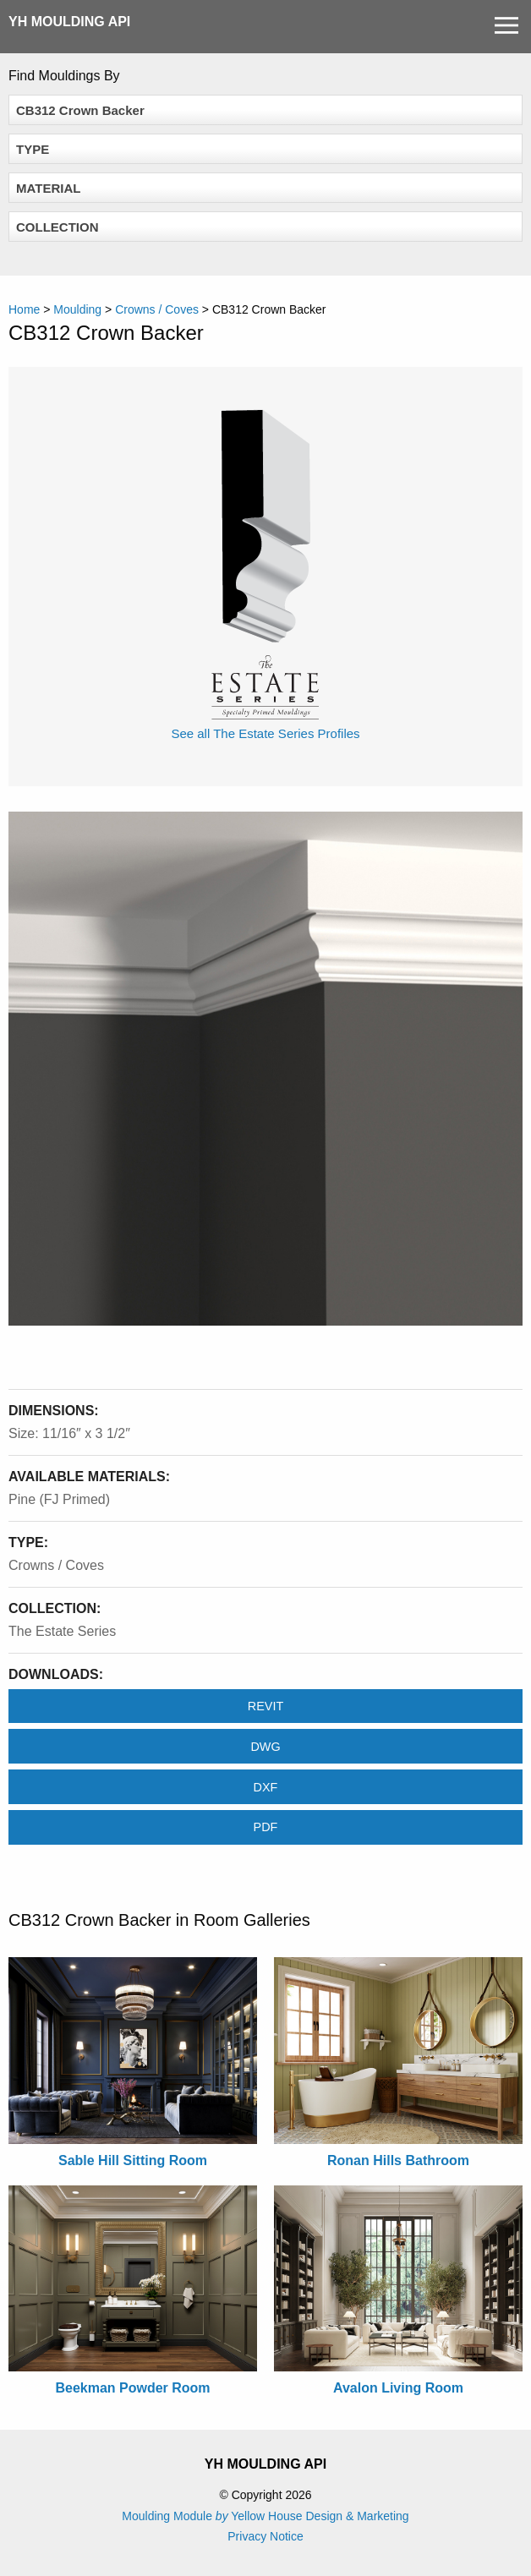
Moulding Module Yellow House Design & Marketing (265, 2516)
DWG (265, 1746)
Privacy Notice (265, 2536)
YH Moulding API (69, 21)
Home (24, 309)
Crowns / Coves (56, 1565)
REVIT (265, 1706)
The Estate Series (62, 1631)
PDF (266, 1827)
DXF (266, 1787)
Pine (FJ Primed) (59, 1499)
